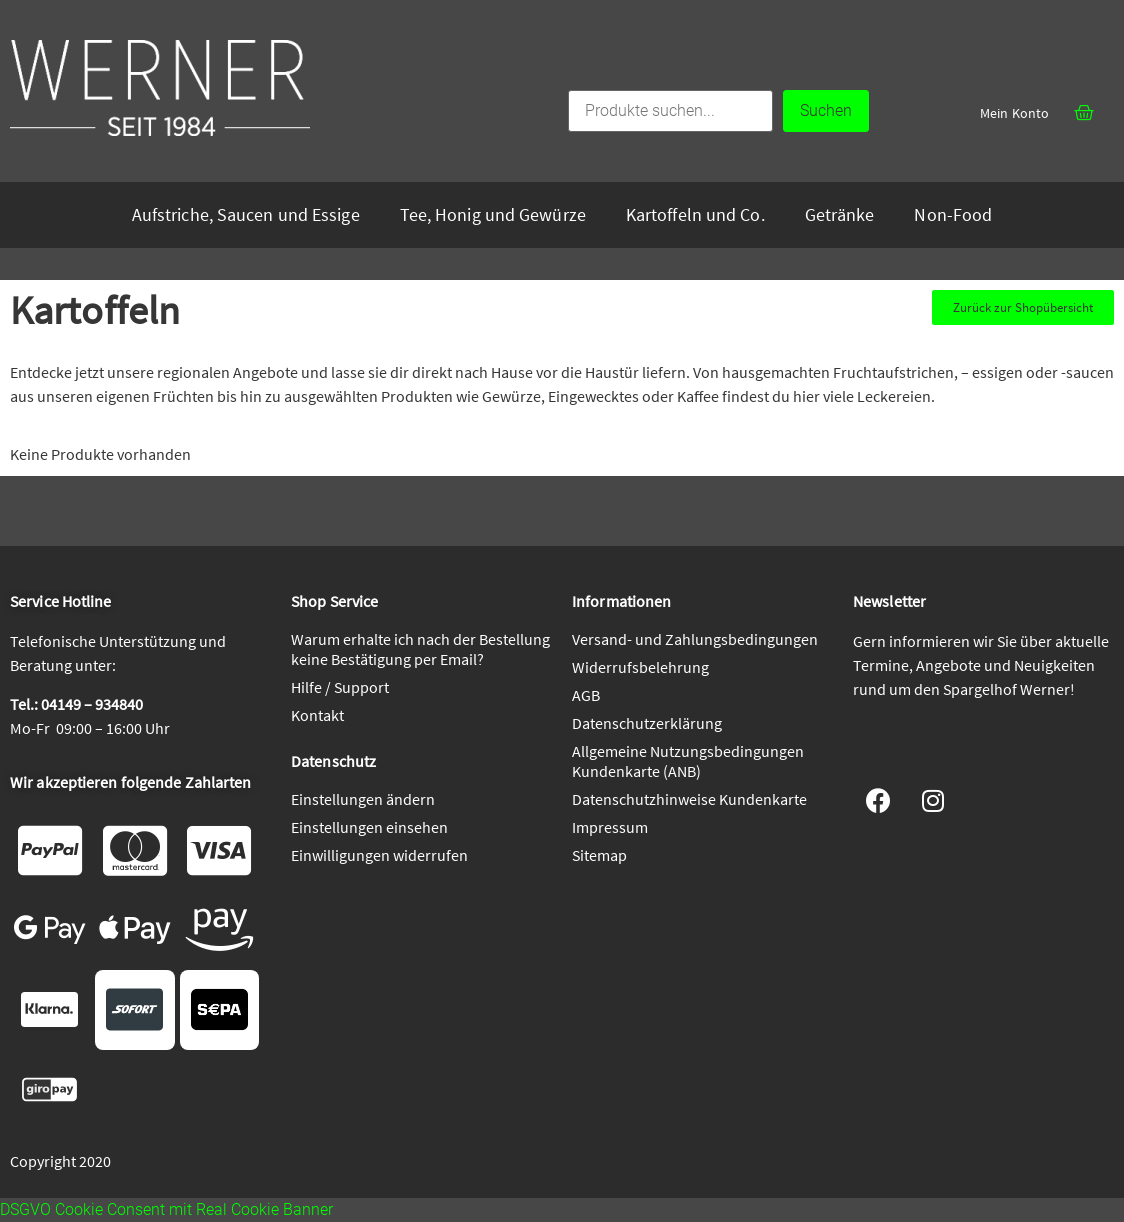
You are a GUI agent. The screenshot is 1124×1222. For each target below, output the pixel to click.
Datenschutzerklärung (647, 723)
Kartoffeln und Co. (695, 215)
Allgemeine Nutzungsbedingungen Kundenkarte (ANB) (688, 761)
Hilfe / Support (340, 687)
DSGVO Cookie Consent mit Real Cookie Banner (166, 1209)
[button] (1023, 307)
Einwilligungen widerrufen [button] (379, 855)
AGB (586, 695)
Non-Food (953, 215)
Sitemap (599, 855)
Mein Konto (1014, 113)
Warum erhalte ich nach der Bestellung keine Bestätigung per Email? (420, 649)
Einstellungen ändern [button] (363, 799)
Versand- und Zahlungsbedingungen (695, 639)
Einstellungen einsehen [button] (369, 827)
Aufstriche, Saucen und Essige (246, 215)
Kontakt (317, 715)
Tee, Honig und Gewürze (493, 215)
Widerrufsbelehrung (640, 667)
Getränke (840, 215)
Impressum (610, 827)
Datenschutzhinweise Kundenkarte (689, 799)
